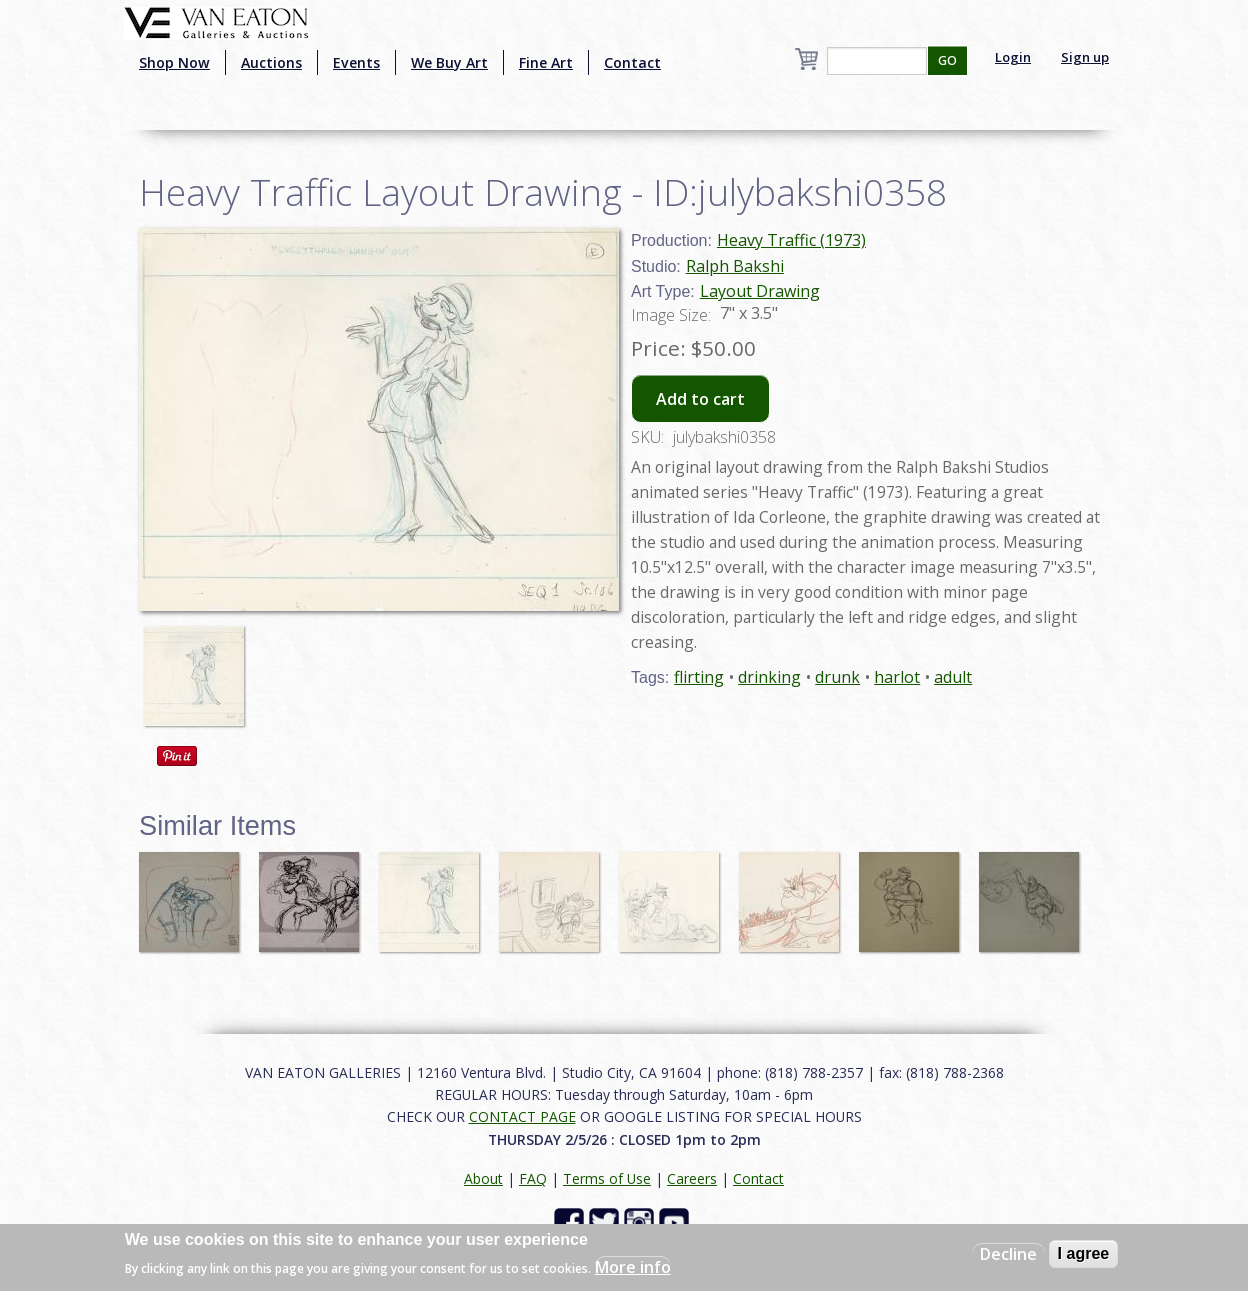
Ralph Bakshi (735, 266)
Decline (1008, 1254)
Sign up (1085, 57)
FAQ (533, 1178)
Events (356, 62)
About (483, 1178)
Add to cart (700, 399)
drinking (769, 677)
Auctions (271, 62)
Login (1013, 57)
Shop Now (174, 62)
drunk (837, 677)
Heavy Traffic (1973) (791, 240)
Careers (692, 1178)
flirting (699, 677)
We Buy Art (449, 62)
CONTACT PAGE (522, 1116)
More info (633, 1267)
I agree (1084, 1253)
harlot (897, 677)
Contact (632, 62)
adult (953, 677)
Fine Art (546, 62)
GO (947, 60)
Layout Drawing (760, 291)
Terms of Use (607, 1178)
